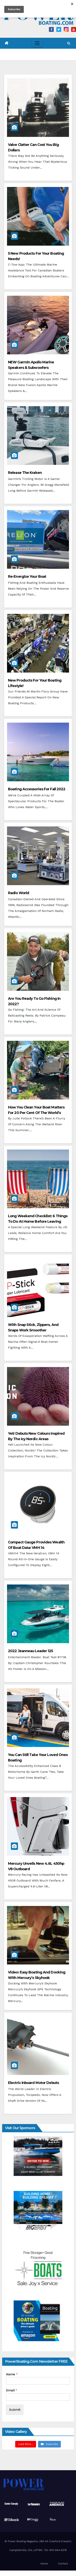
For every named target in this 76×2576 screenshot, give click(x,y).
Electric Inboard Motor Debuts (33, 2083)
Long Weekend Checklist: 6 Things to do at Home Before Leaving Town (37, 1221)
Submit (14, 2410)
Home (44, 2563)
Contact (63, 2563)
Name (12, 2374)
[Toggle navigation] (37, 43)
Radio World (18, 893)
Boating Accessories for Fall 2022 (36, 789)
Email (11, 2390)
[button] (68, 43)
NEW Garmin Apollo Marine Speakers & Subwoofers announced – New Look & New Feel (38, 367)
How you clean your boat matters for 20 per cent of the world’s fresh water (36, 1112)
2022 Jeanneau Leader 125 (30, 1651)
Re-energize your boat (27, 576)
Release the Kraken (25, 473)
